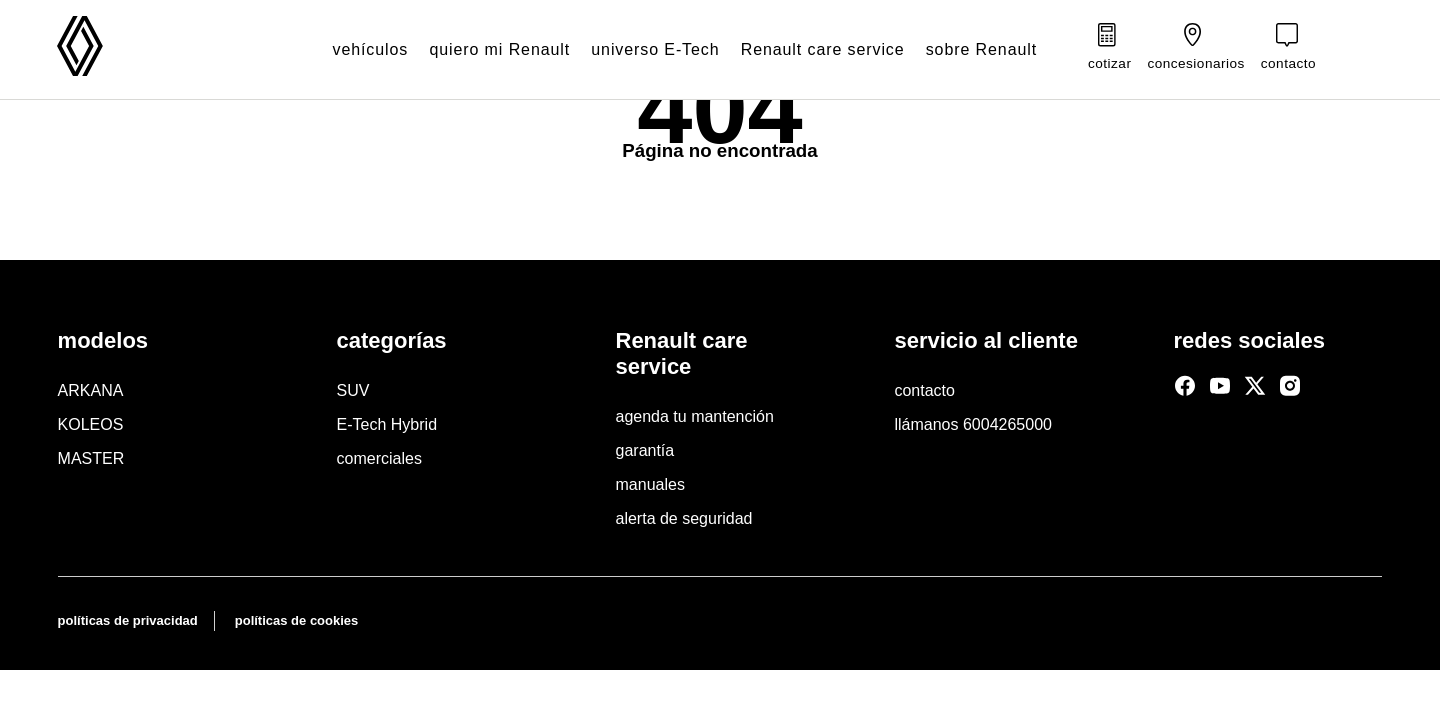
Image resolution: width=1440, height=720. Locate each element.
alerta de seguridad (684, 518)
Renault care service (811, 49)
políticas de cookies (297, 620)
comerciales (379, 458)
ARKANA (91, 390)
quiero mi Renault (478, 49)
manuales (650, 484)
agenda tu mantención (695, 416)
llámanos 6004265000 (972, 424)
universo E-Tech (638, 49)
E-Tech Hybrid (387, 424)
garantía (645, 450)
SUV (353, 390)
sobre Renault (974, 49)
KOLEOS (91, 424)
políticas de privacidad (128, 620)
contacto (924, 390)
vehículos (344, 49)
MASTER (91, 458)
